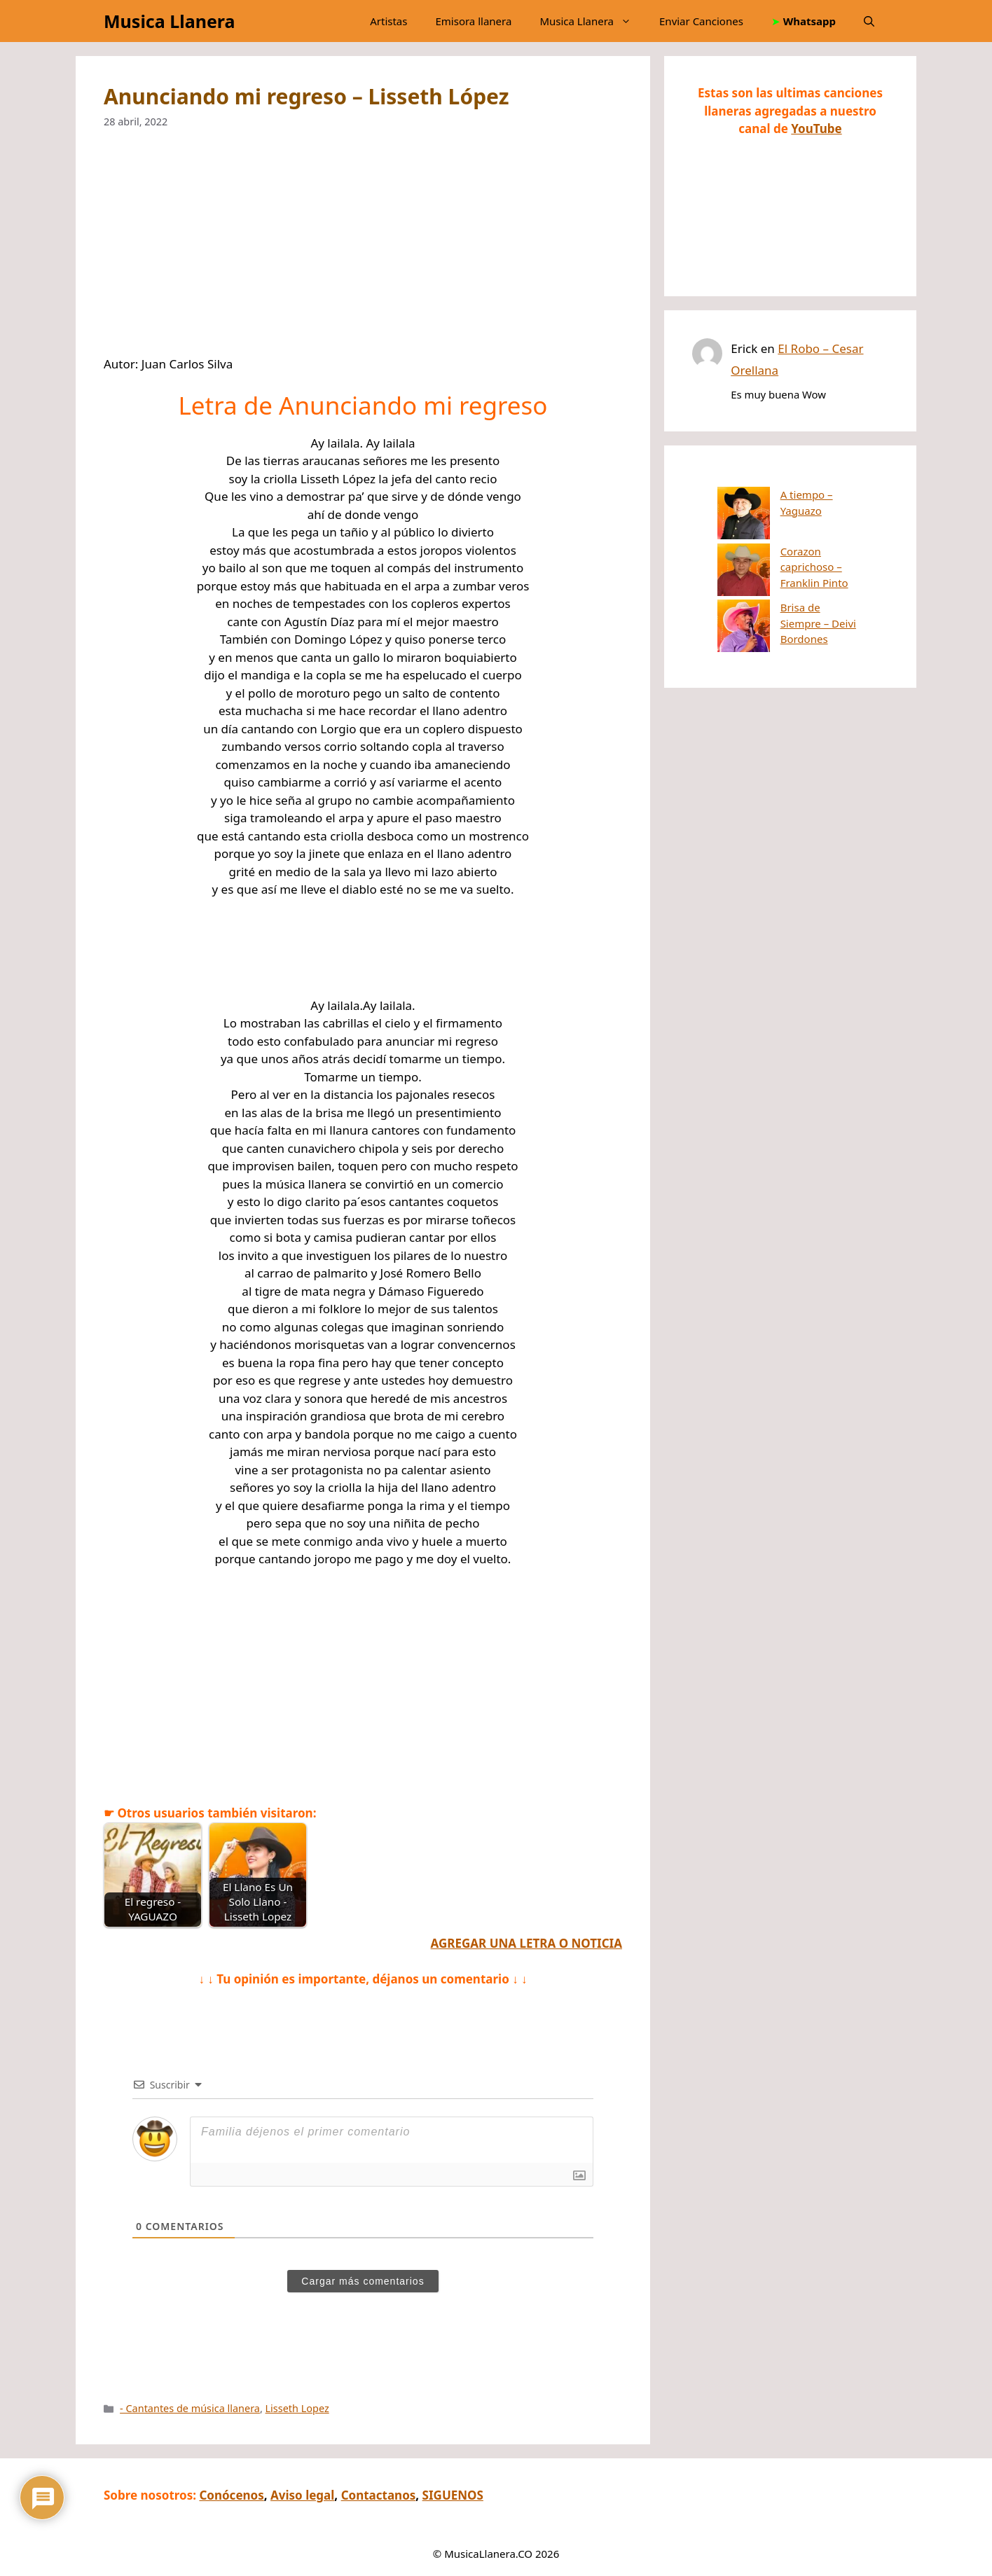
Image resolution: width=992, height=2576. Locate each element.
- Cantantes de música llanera (190, 2408)
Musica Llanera (169, 21)
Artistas (388, 21)
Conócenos (231, 2495)
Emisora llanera (473, 21)
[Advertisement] (363, 251)
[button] (869, 21)
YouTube (816, 128)
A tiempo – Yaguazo (776, 494)
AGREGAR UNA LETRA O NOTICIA (526, 1943)
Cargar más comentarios (362, 2281)
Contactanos (378, 2495)
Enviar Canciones (701, 21)
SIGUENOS (452, 2495)
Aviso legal (302, 2495)
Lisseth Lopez (297, 2408)
